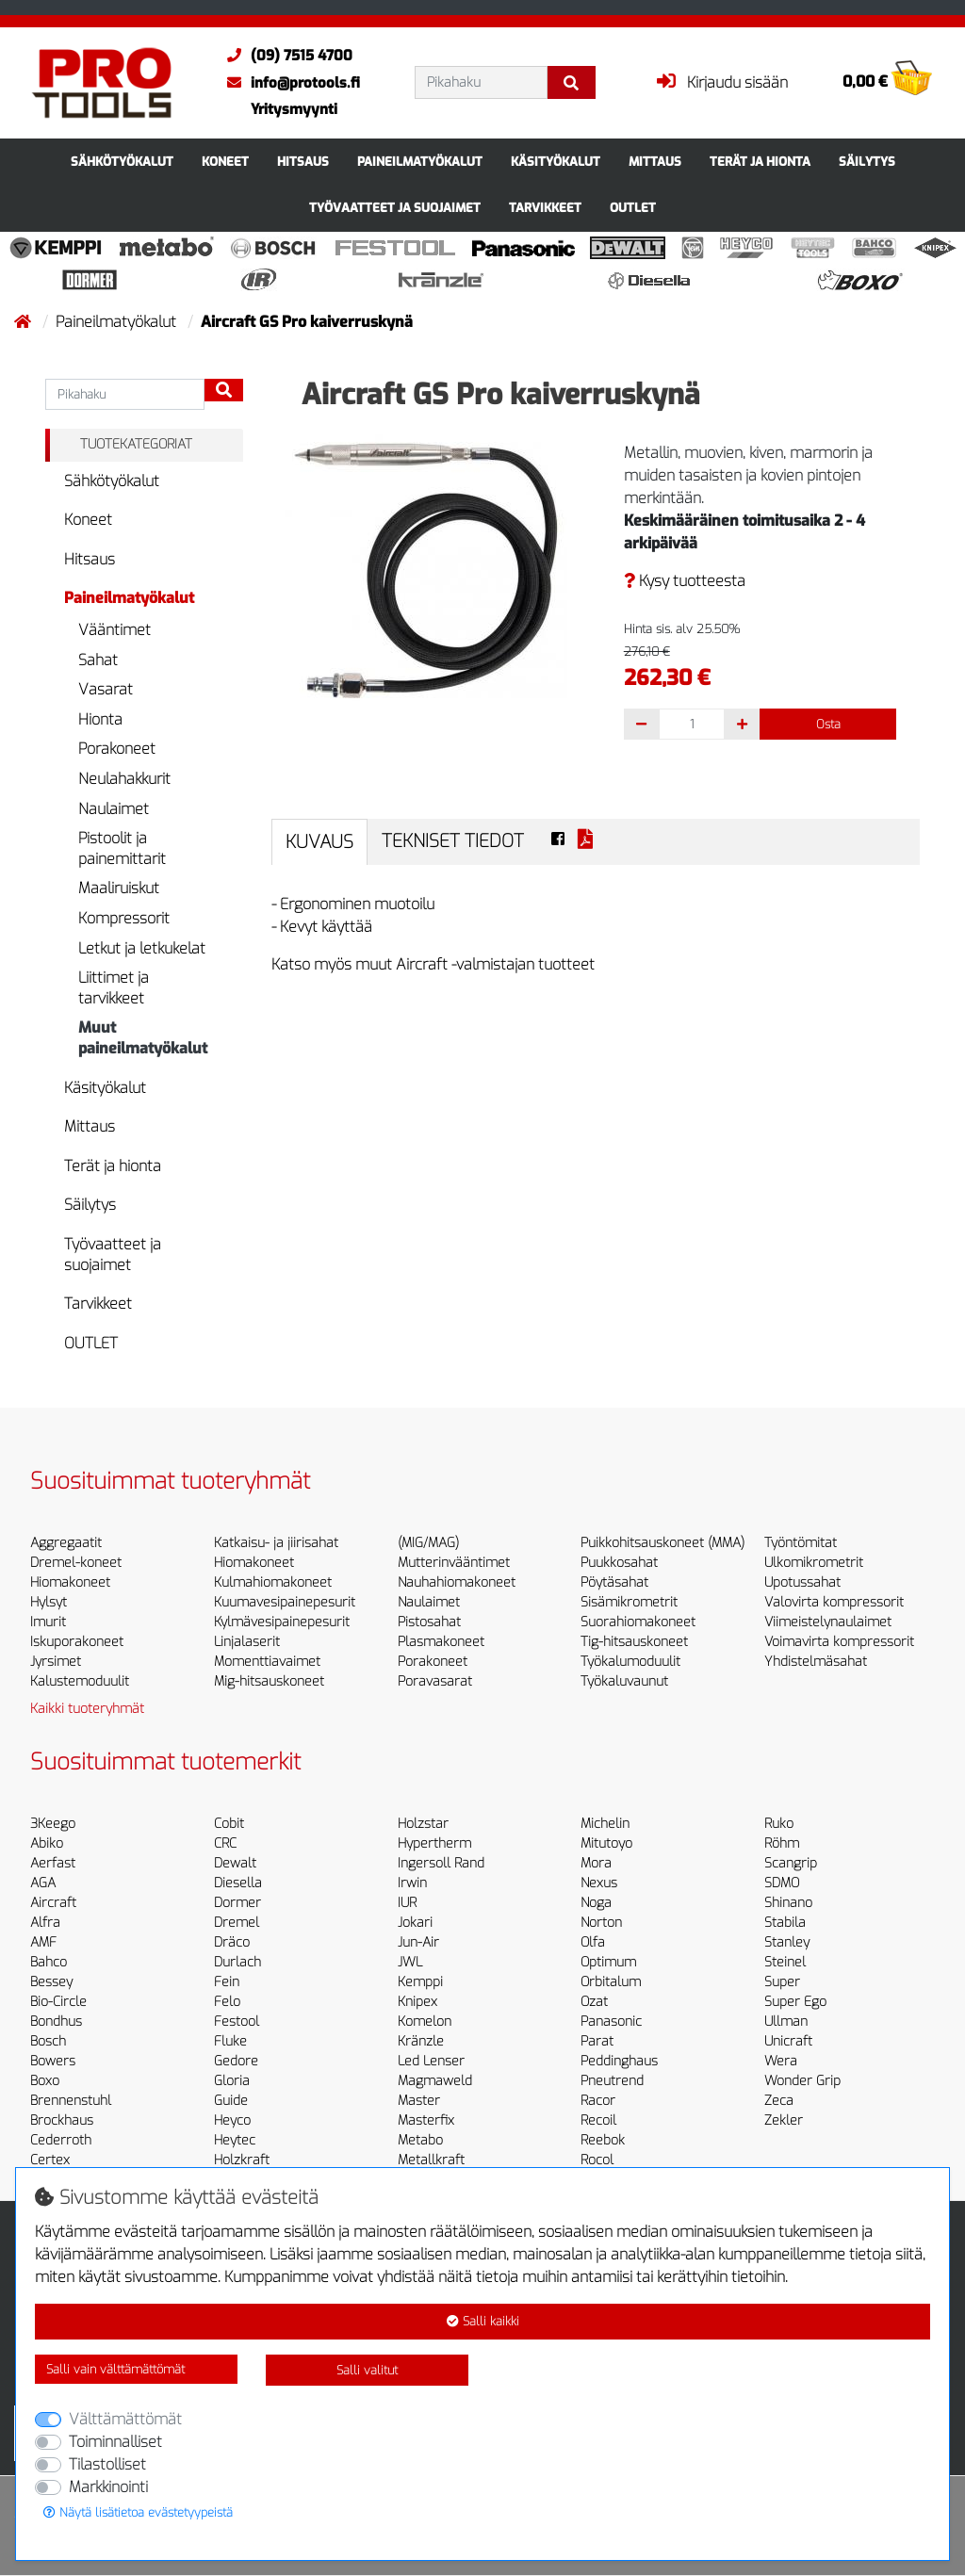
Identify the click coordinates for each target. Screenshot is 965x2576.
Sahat (98, 660)
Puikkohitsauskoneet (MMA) (662, 1543)
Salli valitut (367, 2370)
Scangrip (790, 1863)
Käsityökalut (555, 162)
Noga (596, 1903)
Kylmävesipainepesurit (282, 1622)
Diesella (238, 1883)
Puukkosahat (619, 1563)
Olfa (593, 1942)
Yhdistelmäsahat (815, 1662)
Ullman (786, 2021)
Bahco (48, 1962)
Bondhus (56, 2021)
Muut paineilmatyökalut (142, 1038)
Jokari (415, 1923)
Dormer (237, 1903)
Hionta (100, 719)
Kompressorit (124, 918)
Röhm (781, 1843)
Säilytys (867, 162)
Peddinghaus (619, 2061)
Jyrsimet (55, 1662)
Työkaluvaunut (624, 1681)
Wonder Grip (802, 2081)
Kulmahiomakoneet (273, 1582)
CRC (225, 1843)
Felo (227, 2002)
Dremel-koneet (76, 1563)
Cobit (229, 1824)
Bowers (52, 2061)
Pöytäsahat (614, 1582)
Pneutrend (612, 2081)
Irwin (412, 1883)
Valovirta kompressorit (834, 1602)
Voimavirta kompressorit (839, 1642)
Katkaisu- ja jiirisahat (276, 1543)
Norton (601, 1923)
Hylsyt (48, 1602)
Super (782, 1982)
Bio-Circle (58, 2002)
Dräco (232, 1942)
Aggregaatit (66, 1543)
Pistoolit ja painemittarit (122, 848)
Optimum (608, 1962)
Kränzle (421, 2041)
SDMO (781, 1883)
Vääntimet (114, 630)
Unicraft (788, 2041)
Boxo (44, 2081)
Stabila (785, 1923)
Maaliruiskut (118, 888)
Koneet (225, 162)
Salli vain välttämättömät (115, 2369)
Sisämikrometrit (629, 1602)
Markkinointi (108, 2487)
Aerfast (52, 1863)
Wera (780, 2061)
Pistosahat (429, 1622)
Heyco (232, 2120)
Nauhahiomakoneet (456, 1582)
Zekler (783, 2120)
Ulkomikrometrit (813, 1563)
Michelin (605, 1824)
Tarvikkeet (545, 208)
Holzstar (423, 1824)
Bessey (51, 1982)
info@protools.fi (289, 82)
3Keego (52, 1824)
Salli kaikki (483, 2321)
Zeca (778, 2101)
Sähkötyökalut (122, 162)
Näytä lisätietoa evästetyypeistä (138, 2512)
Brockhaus (61, 2120)
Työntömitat (800, 1543)
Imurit (48, 1622)
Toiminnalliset (115, 2442)
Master (419, 2101)
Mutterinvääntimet (454, 1563)
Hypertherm (434, 1843)
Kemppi (420, 1982)
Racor (598, 2101)
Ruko (778, 1824)
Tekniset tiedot (453, 841)
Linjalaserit (247, 1642)
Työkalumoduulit (630, 1662)
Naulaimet (113, 809)
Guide (231, 2101)
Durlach (237, 1962)
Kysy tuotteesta (684, 581)
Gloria (232, 2081)
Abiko (46, 1843)
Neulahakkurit (124, 779)
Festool (236, 2021)
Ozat (594, 2002)
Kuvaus (319, 842)
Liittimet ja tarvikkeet (113, 988)
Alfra (45, 1923)
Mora (596, 1863)
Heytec (234, 2140)
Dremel (236, 1923)
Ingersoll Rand (441, 1863)
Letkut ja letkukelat (141, 948)
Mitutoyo (606, 1843)
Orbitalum (611, 1982)
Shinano (788, 1903)
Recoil (598, 2120)
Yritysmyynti (294, 109)
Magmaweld (435, 2081)
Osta (828, 724)
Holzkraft (242, 2160)
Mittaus (655, 162)
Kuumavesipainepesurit (284, 1602)
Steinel (785, 1962)
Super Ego (795, 2002)
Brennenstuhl (70, 2101)
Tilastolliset (107, 2464)
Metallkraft (431, 2160)
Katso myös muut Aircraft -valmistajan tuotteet (433, 964)
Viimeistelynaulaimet (827, 1622)
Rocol (597, 2160)
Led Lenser (431, 2061)
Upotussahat (802, 1582)
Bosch (48, 2041)
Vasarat (105, 689)
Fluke (230, 2041)
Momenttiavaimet (267, 1662)
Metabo (420, 2140)
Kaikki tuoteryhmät (87, 1709)
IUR (407, 1903)
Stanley (787, 1942)
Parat (597, 2041)
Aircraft (53, 1903)
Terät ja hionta (760, 162)
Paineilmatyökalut (419, 162)
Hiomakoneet (70, 1582)
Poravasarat (435, 1681)
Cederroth (60, 2140)
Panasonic (611, 2021)
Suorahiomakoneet (638, 1622)
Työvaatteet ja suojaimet (395, 208)
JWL (410, 1962)
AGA (43, 1883)
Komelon (424, 2021)
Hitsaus (303, 162)
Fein (226, 1982)
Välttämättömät (125, 2419)
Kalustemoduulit (79, 1681)
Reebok (603, 2140)
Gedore (236, 2061)
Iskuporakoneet (76, 1642)
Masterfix (426, 2120)
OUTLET (633, 208)
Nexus (599, 1883)
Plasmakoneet (441, 1642)
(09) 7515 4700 (285, 55)
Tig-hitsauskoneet (634, 1642)
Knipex (417, 2002)
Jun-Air (418, 1942)
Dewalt (235, 1863)
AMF (43, 1942)
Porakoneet (116, 748)
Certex (50, 2160)
